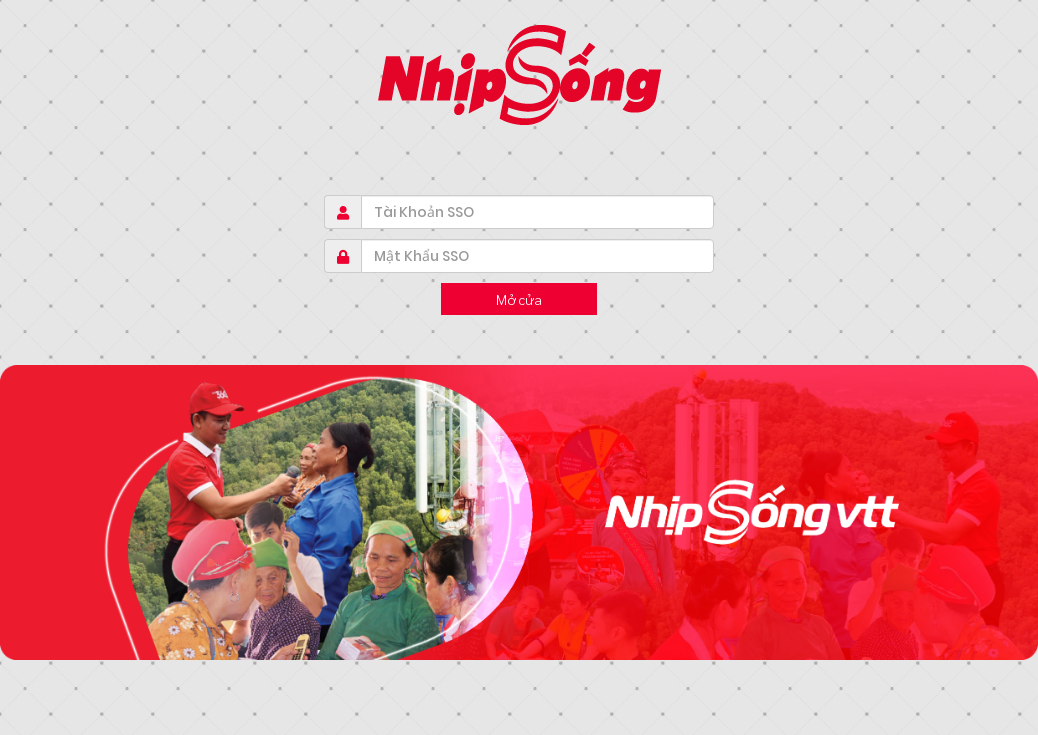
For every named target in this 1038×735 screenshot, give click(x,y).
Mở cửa (519, 299)
